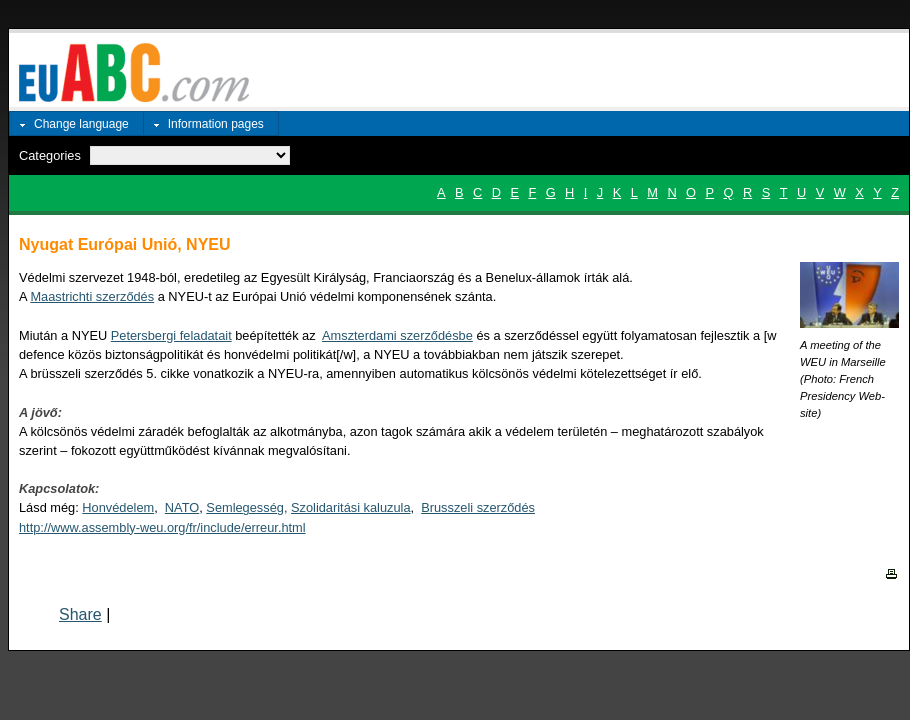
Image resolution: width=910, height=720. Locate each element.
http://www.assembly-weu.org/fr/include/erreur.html (162, 527)
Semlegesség (245, 507)
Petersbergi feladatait (171, 335)
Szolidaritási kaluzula (351, 507)
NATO (182, 507)
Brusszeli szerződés (478, 507)
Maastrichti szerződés (92, 296)
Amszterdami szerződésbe (397, 335)
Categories (50, 155)
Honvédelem (118, 507)
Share (80, 614)
